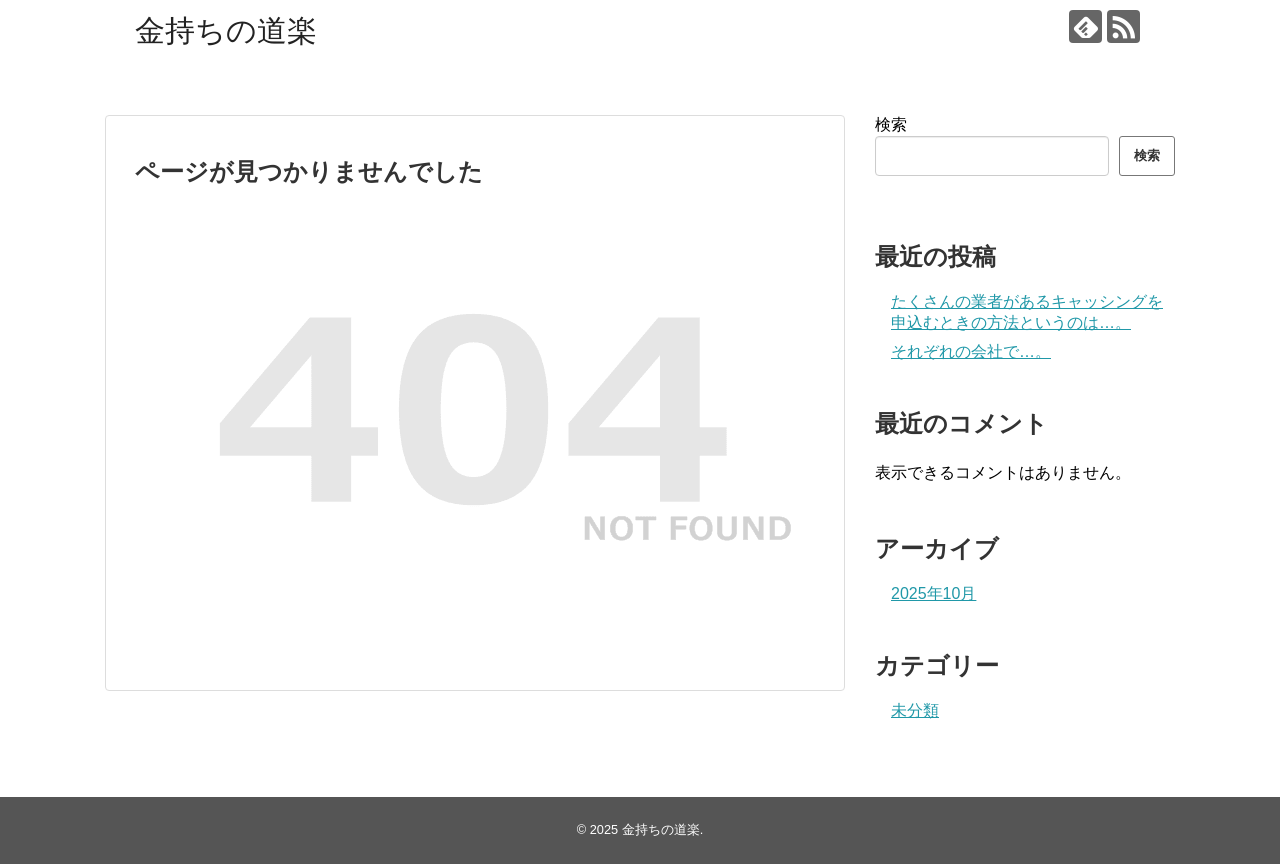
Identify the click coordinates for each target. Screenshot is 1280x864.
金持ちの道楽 (226, 30)
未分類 (915, 710)
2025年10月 (933, 593)
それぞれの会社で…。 (971, 351)
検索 (891, 124)
